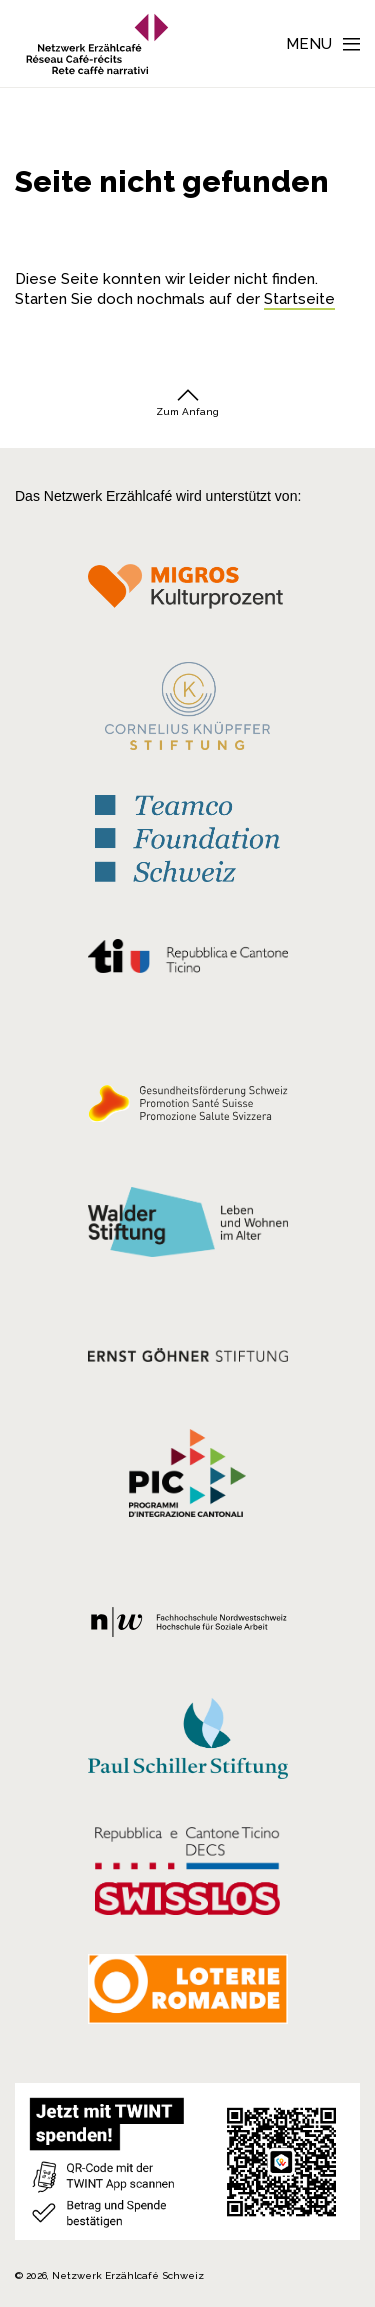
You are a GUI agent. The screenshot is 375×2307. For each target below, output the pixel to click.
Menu (309, 44)
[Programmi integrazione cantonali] (187, 1478)
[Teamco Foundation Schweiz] (187, 836)
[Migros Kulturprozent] (187, 593)
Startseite (299, 299)
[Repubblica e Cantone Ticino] (187, 961)
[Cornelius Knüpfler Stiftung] (187, 711)
